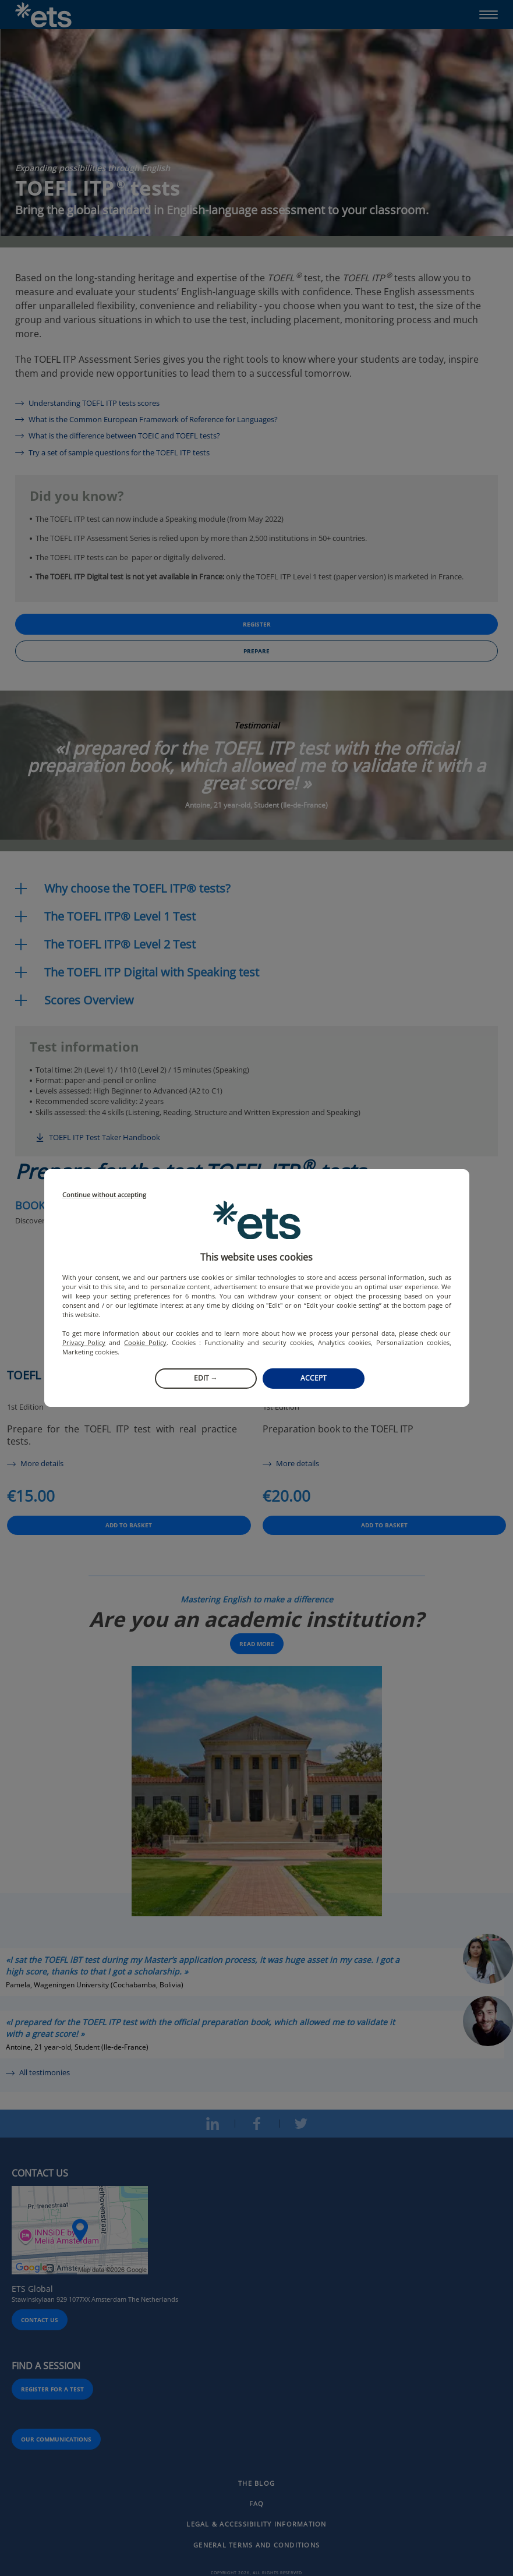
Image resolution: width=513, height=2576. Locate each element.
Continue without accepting (104, 1195)
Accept (313, 1378)
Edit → (206, 1378)
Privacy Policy (84, 1342)
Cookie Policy (145, 1342)
